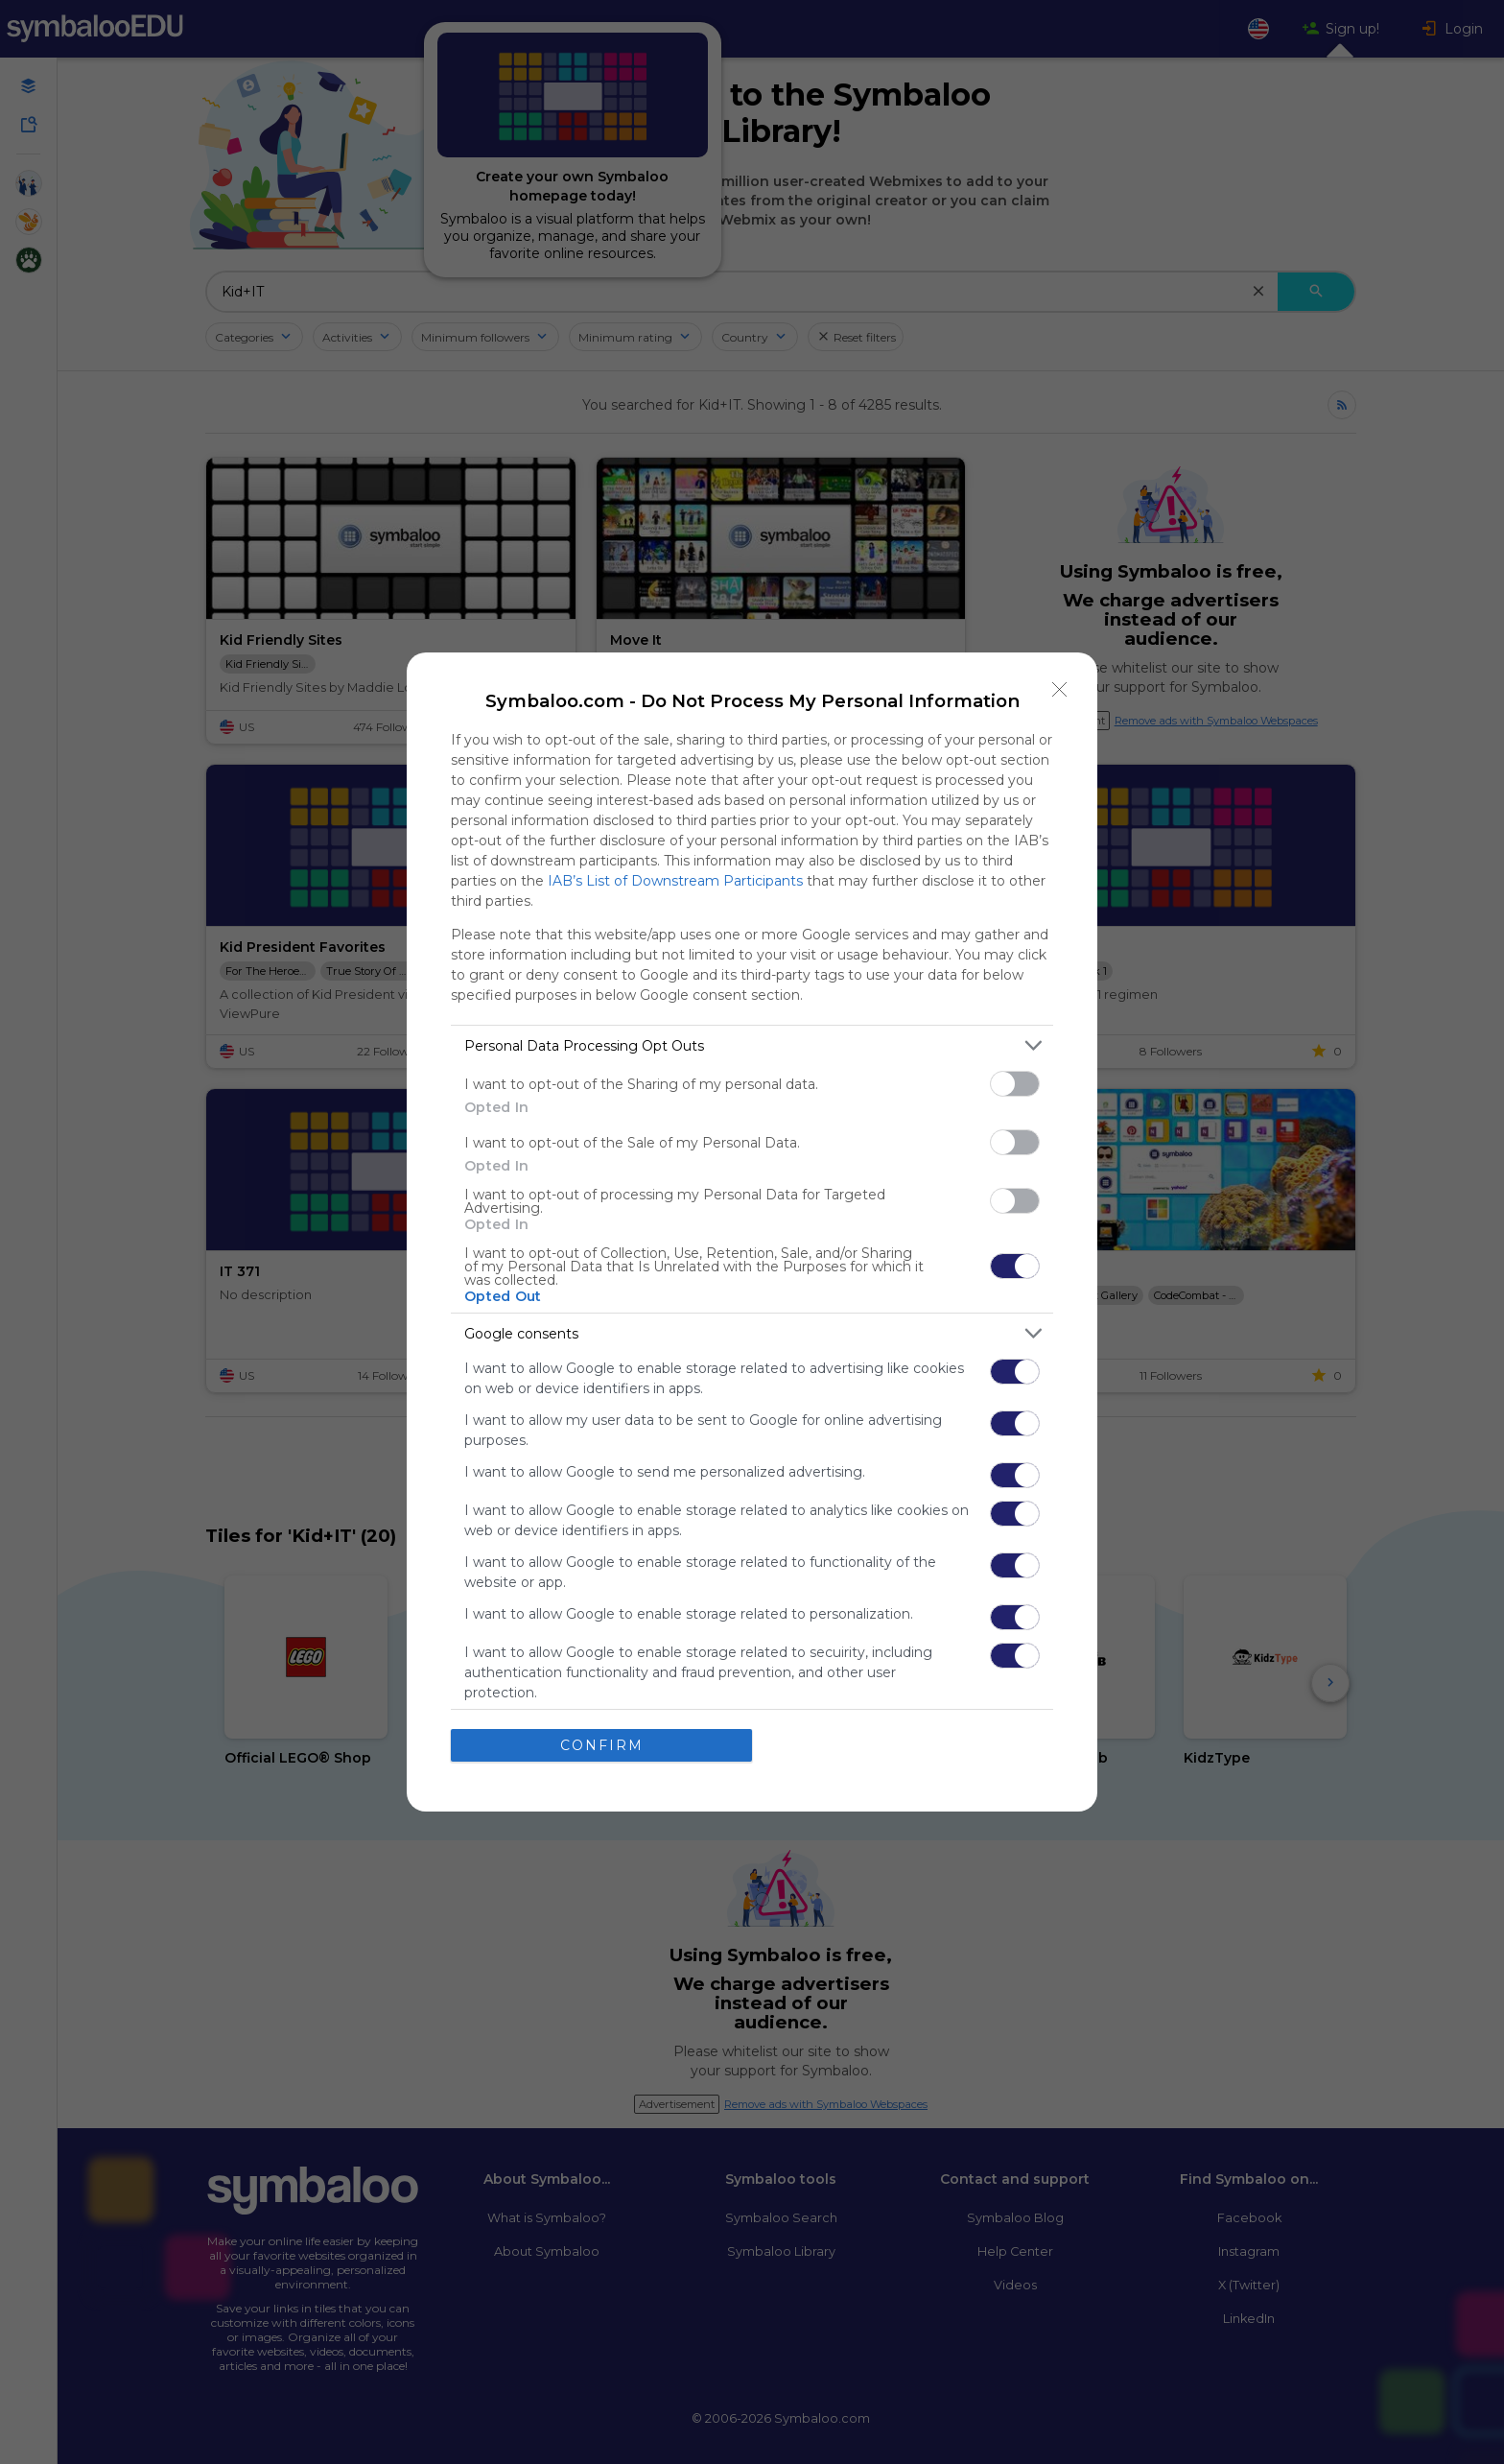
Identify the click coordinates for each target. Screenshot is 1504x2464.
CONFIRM (602, 1745)
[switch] (1015, 1084)
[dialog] (752, 1232)
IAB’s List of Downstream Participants (675, 880)
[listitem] (752, 1045)
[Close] (1060, 690)
